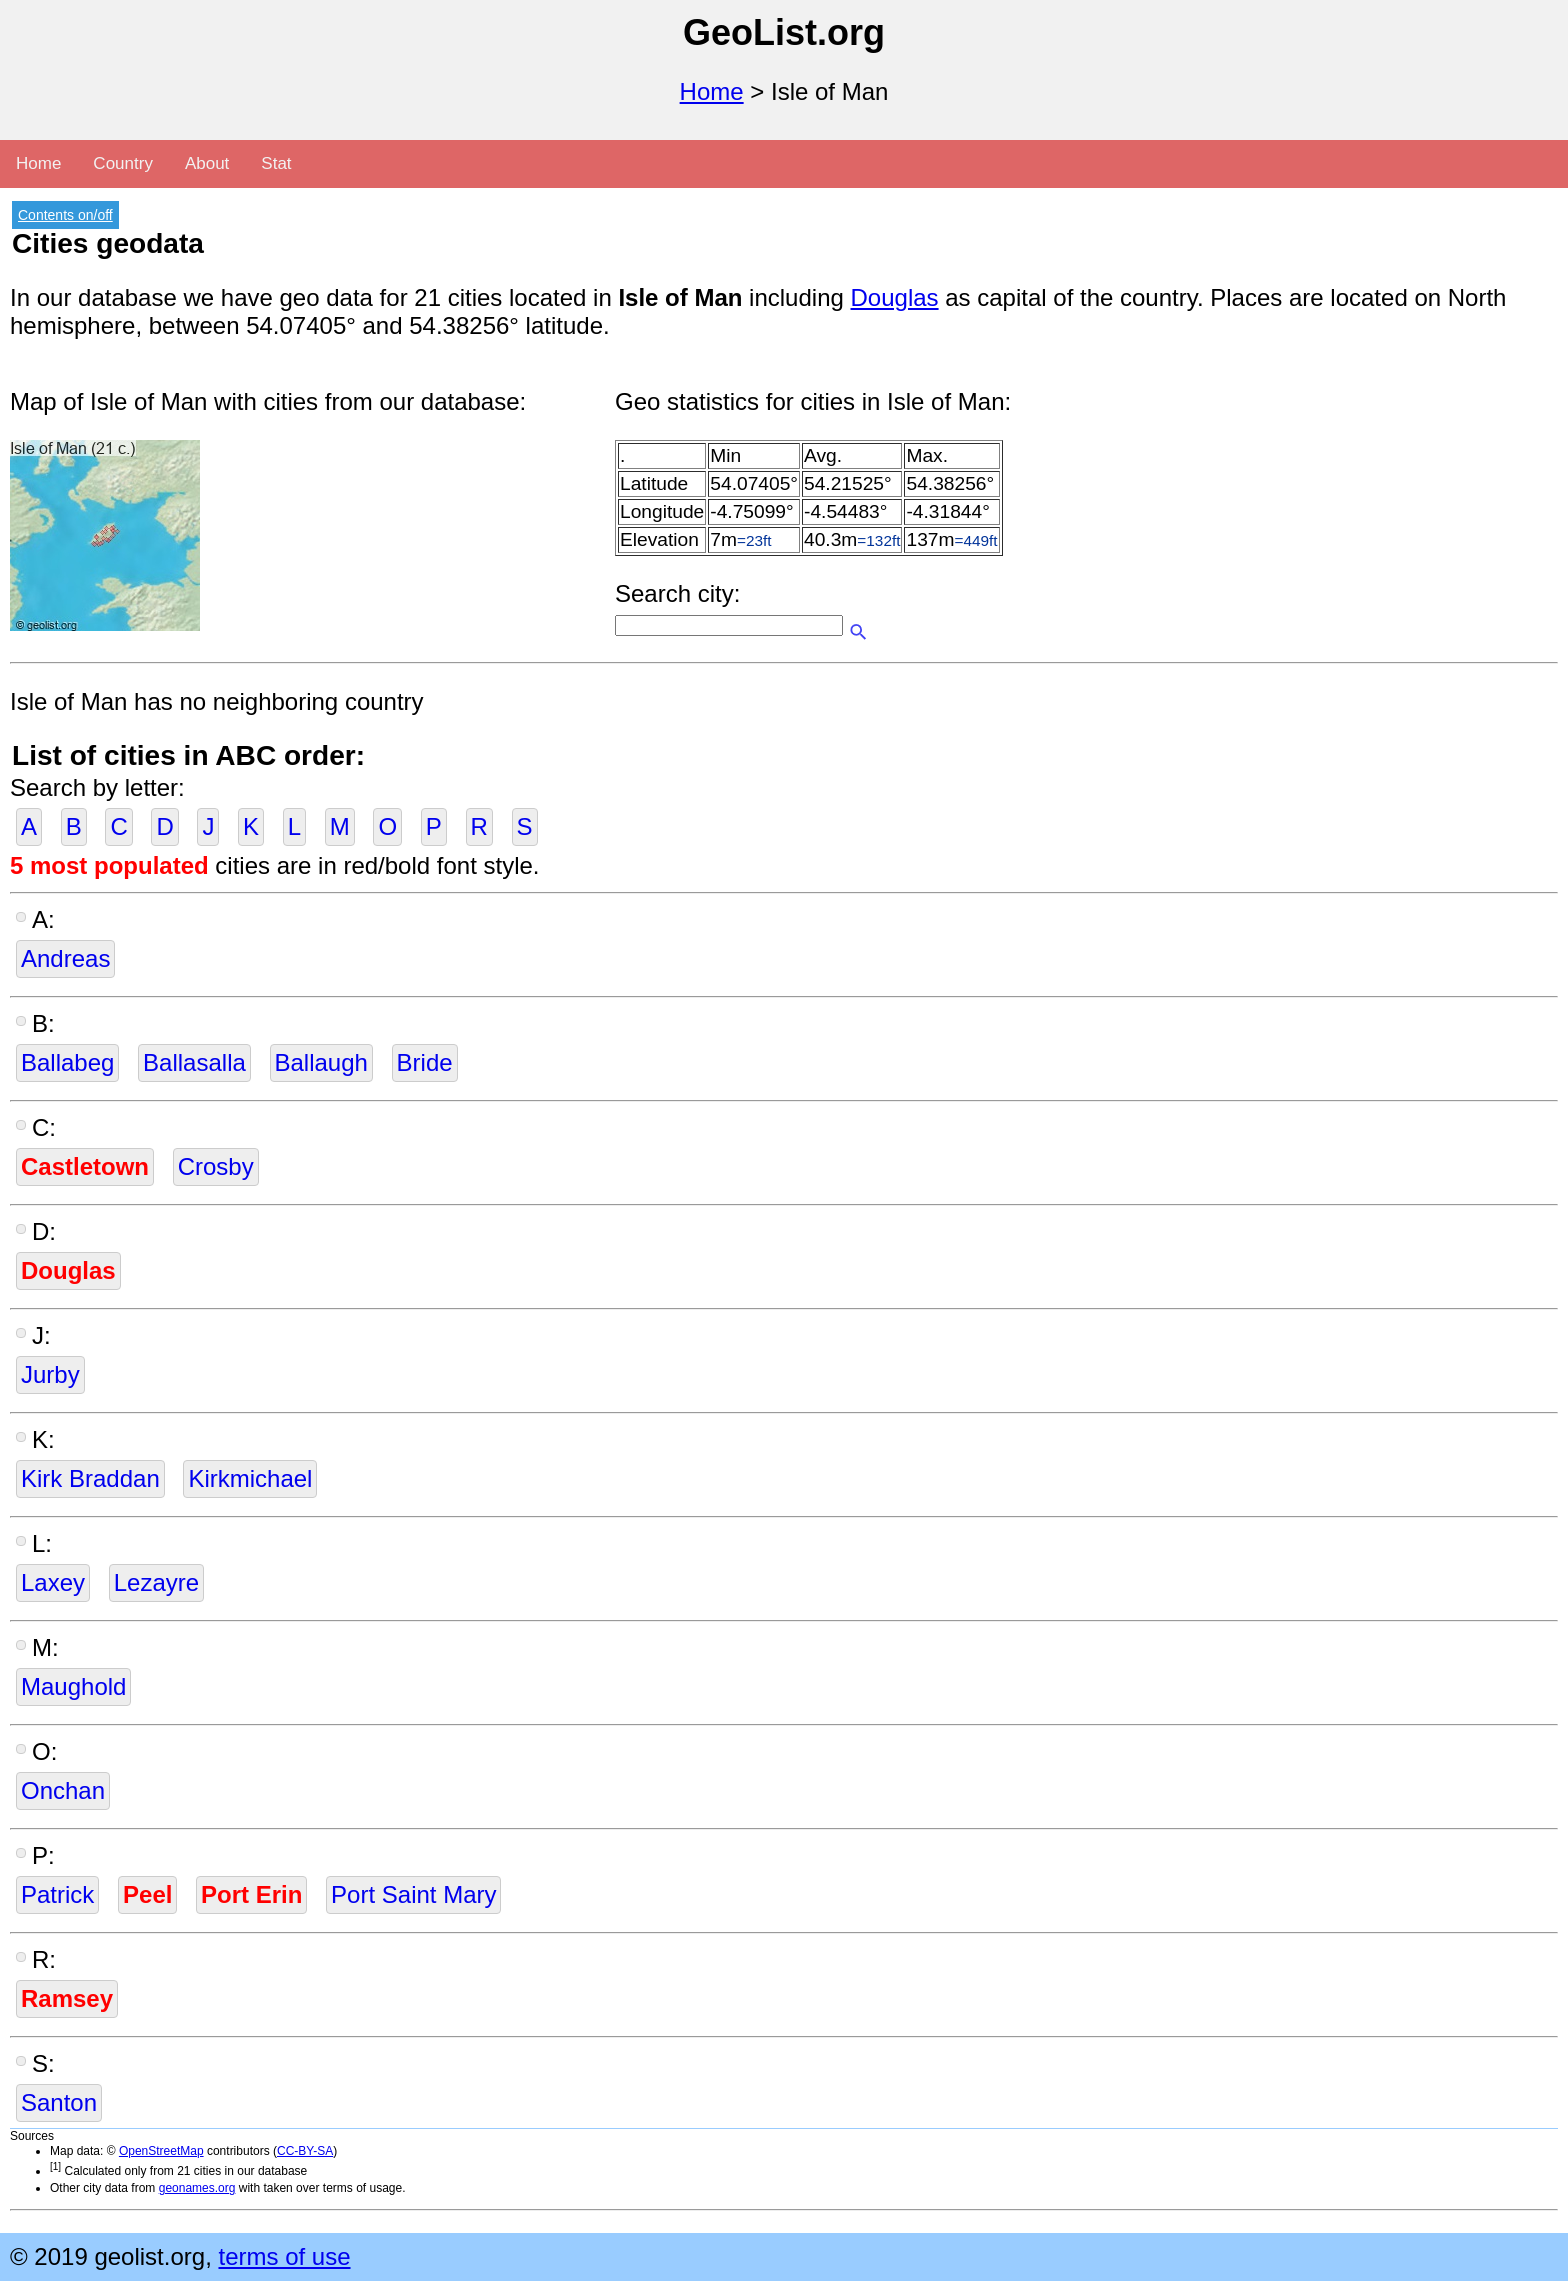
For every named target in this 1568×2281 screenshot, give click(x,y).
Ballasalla (194, 1062)
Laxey (53, 1582)
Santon (59, 2102)
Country (123, 163)
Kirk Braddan (90, 1478)
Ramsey (67, 1998)
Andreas (65, 958)
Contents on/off (65, 215)
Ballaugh (321, 1062)
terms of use (284, 2256)
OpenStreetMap (161, 2151)
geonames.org (197, 2188)
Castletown (85, 1166)
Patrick (57, 1894)
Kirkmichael (250, 1478)
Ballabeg (67, 1062)
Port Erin (251, 1894)
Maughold (73, 1686)
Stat (276, 163)
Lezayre (156, 1582)
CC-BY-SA (305, 2151)
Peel (147, 1894)
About (207, 163)
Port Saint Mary (413, 1894)
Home (712, 91)
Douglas (895, 297)
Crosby (216, 1166)
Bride (425, 1062)
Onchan (63, 1790)
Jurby (50, 1374)
